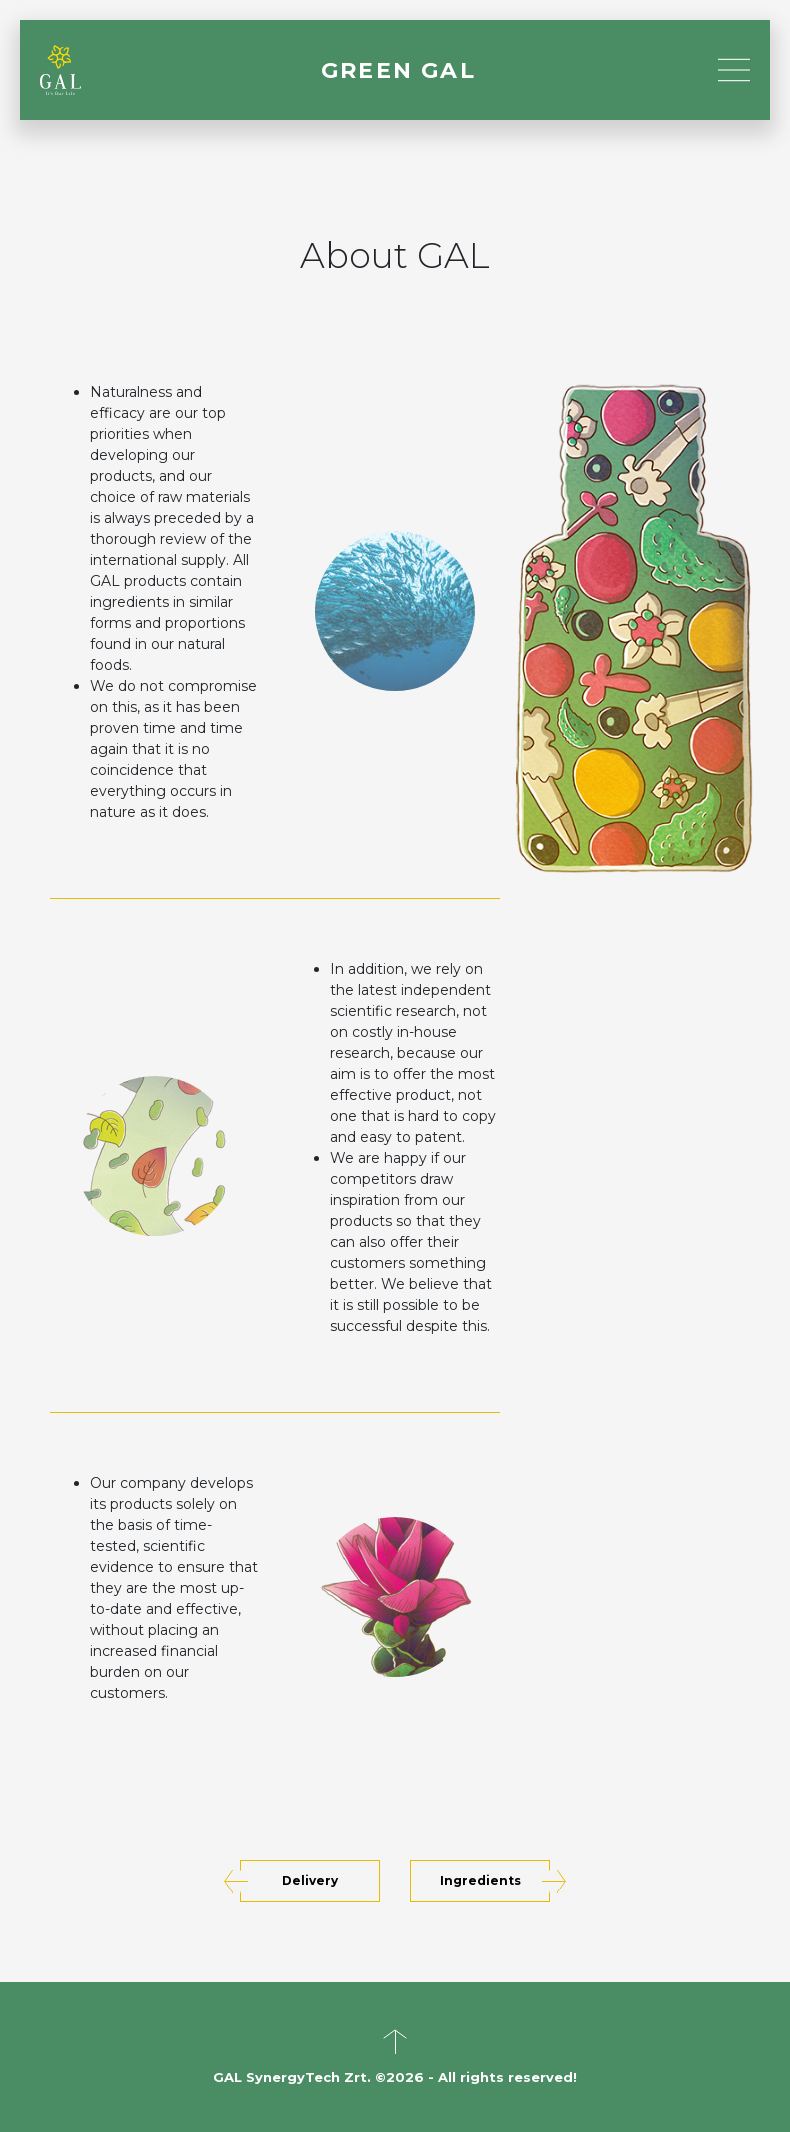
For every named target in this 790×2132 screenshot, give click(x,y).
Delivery (310, 1880)
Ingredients (480, 1880)
